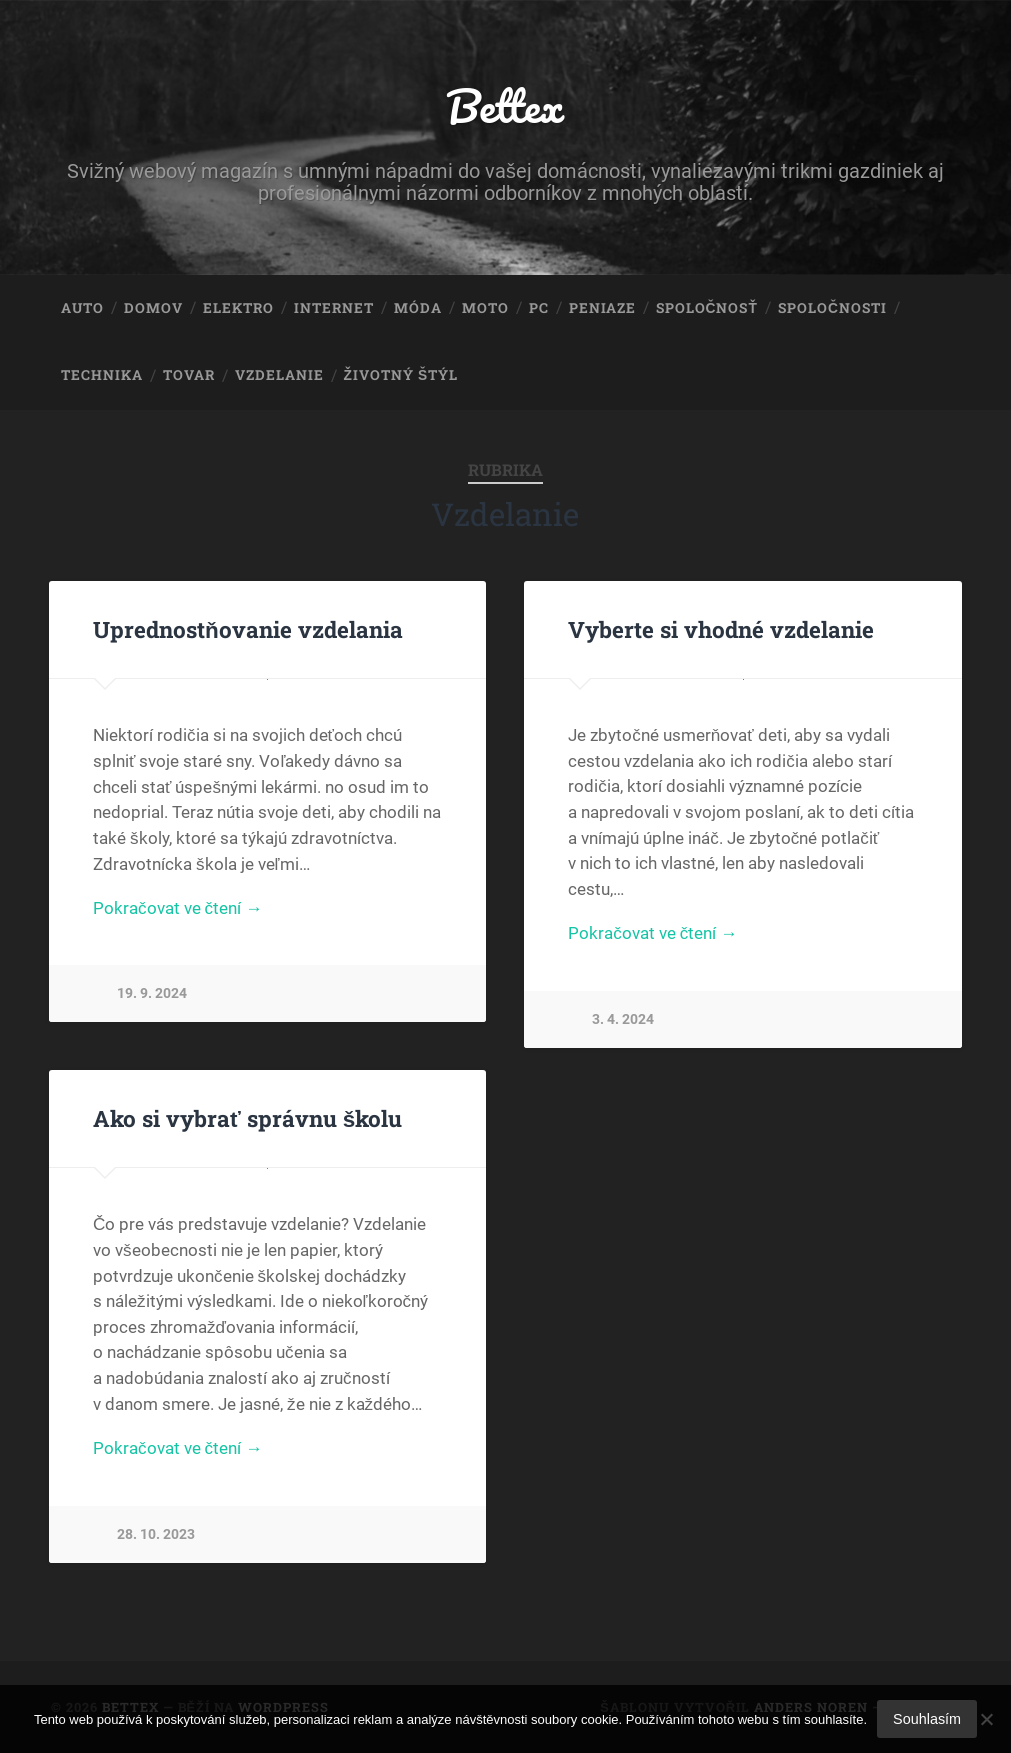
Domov (153, 308)
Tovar (189, 375)
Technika (102, 375)
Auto (82, 308)
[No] (986, 1719)
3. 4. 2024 (623, 1019)
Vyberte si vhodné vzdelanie (721, 629)
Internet (334, 308)
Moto (485, 308)
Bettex (505, 105)
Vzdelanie (279, 375)
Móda (418, 308)
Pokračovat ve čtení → (177, 908)
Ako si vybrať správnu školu (247, 1118)
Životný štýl (401, 375)
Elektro (238, 308)
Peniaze (602, 308)
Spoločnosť (707, 308)
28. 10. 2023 (156, 1534)
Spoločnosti (832, 308)
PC (539, 308)
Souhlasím (927, 1719)
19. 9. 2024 (152, 993)
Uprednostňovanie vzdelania (248, 629)
